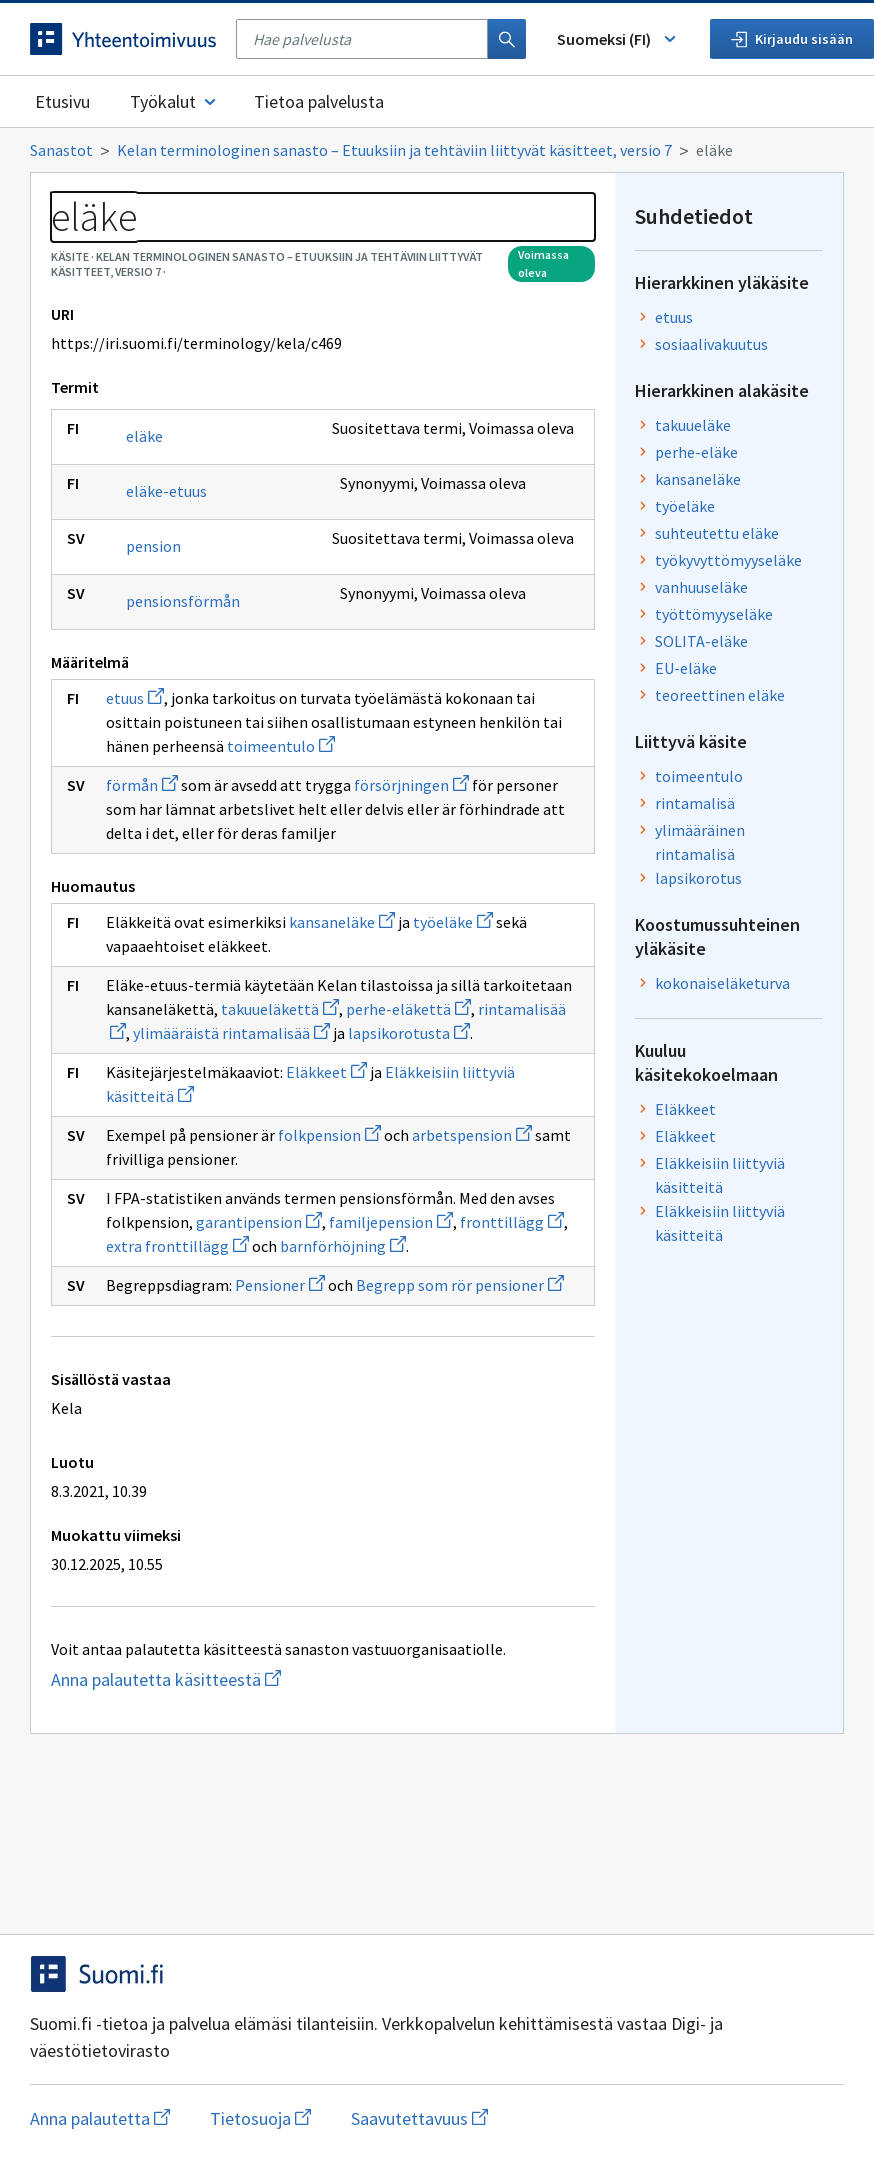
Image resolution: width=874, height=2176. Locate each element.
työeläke (453, 922)
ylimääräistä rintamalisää (231, 1033)
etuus (135, 698)
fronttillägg (512, 1222)
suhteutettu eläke (717, 533)
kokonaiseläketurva (722, 983)
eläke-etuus (166, 491)
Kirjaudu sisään (792, 39)
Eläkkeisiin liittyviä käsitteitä (720, 1175)
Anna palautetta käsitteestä (205, 1679)
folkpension (329, 1135)
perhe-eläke (696, 452)
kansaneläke (342, 922)
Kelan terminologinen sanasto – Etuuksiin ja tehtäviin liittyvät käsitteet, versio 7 (394, 150)
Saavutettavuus (419, 2118)
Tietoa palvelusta (319, 101)
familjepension (391, 1222)
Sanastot (61, 150)
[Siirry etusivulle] (123, 39)
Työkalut (174, 101)
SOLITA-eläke (701, 641)
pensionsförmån (183, 601)
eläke (144, 436)
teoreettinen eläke (720, 695)
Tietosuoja (260, 2118)
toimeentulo (281, 746)
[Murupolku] (437, 150)
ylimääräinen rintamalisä (700, 842)
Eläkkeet (326, 1072)
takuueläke (693, 425)
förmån (142, 785)
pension (153, 546)
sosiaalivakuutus (711, 344)
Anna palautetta (100, 2118)
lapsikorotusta (409, 1033)
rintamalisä (695, 803)
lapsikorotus (698, 878)
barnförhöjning (343, 1246)
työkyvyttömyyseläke (728, 560)
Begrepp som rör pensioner (460, 1285)
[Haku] (507, 39)
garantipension (259, 1222)
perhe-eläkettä (408, 1009)
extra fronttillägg (177, 1246)
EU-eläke (686, 668)
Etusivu (62, 101)
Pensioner (280, 1285)
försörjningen (411, 785)
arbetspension (472, 1135)
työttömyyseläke (714, 614)
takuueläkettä (280, 1009)
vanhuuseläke (701, 587)
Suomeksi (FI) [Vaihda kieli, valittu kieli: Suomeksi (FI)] (618, 39)
